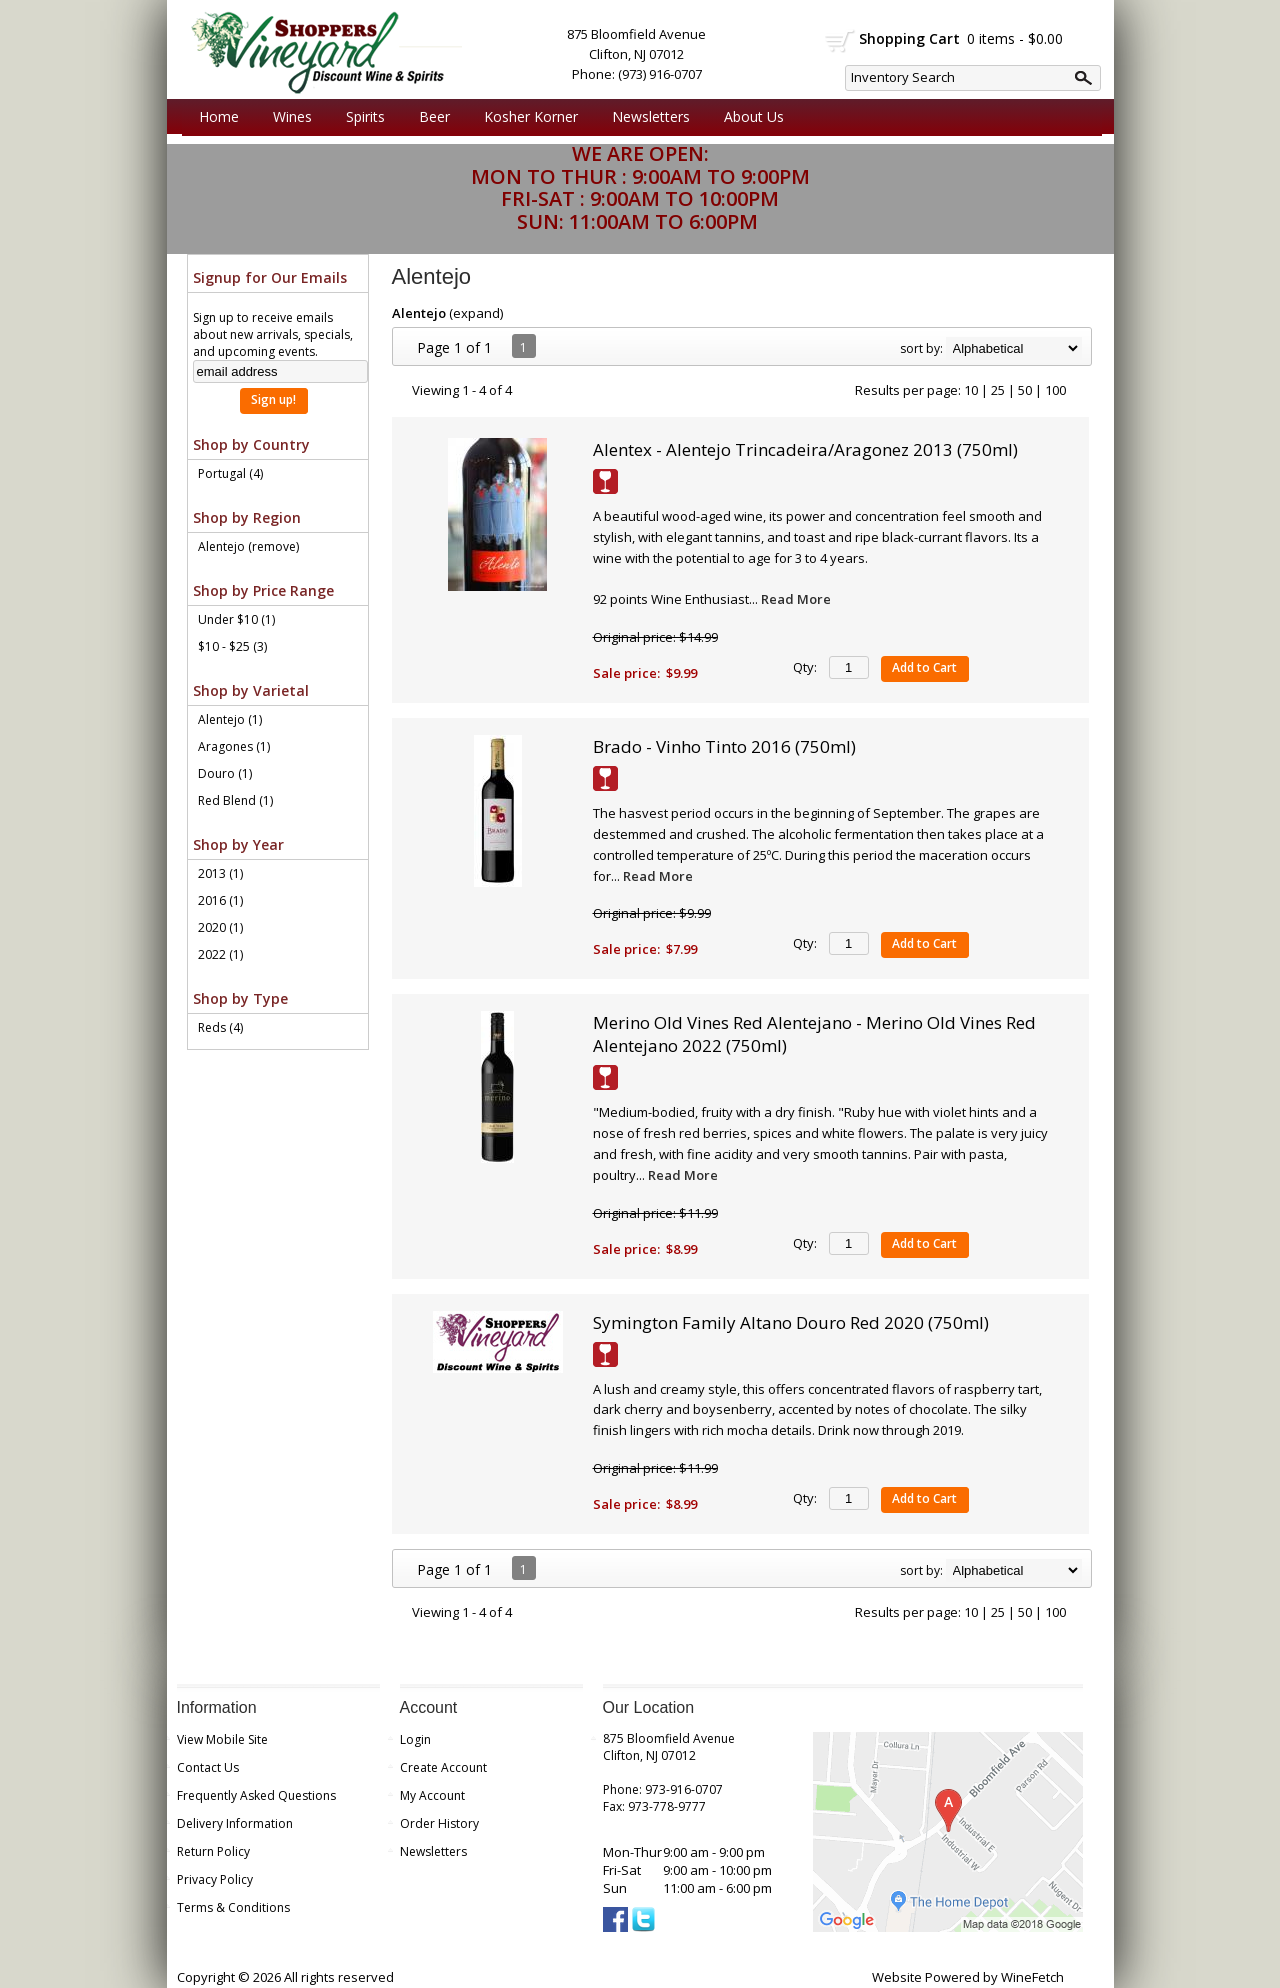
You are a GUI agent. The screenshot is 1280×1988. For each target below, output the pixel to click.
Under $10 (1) (236, 619)
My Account (432, 1795)
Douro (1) (225, 773)
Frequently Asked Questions (256, 1795)
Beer (429, 117)
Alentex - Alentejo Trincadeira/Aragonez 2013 (805, 449)
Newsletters (651, 116)
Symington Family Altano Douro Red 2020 (791, 1322)
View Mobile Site (222, 1739)
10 (971, 390)
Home (219, 116)
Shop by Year (238, 844)
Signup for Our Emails (270, 277)
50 (1025, 390)
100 (1055, 390)
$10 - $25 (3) (232, 646)
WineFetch (1032, 1977)
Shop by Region (247, 517)
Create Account (443, 1767)
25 (998, 390)
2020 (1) (220, 927)
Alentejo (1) (230, 719)
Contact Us (208, 1767)
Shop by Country (251, 444)
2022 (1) (220, 954)
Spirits (360, 117)
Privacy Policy (215, 1879)
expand (476, 313)
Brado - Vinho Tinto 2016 (724, 746)
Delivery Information (235, 1823)
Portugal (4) (230, 473)
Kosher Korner (526, 117)
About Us (749, 117)
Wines (287, 117)
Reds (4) (220, 1027)
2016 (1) (220, 900)
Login (415, 1739)
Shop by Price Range (263, 590)
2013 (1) (220, 873)
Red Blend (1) (235, 800)
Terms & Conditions (233, 1907)
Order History (439, 1823)
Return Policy (213, 1851)
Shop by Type (240, 998)
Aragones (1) (234, 746)
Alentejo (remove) (248, 546)
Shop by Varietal (251, 690)
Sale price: (626, 673)
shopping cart (840, 41)
